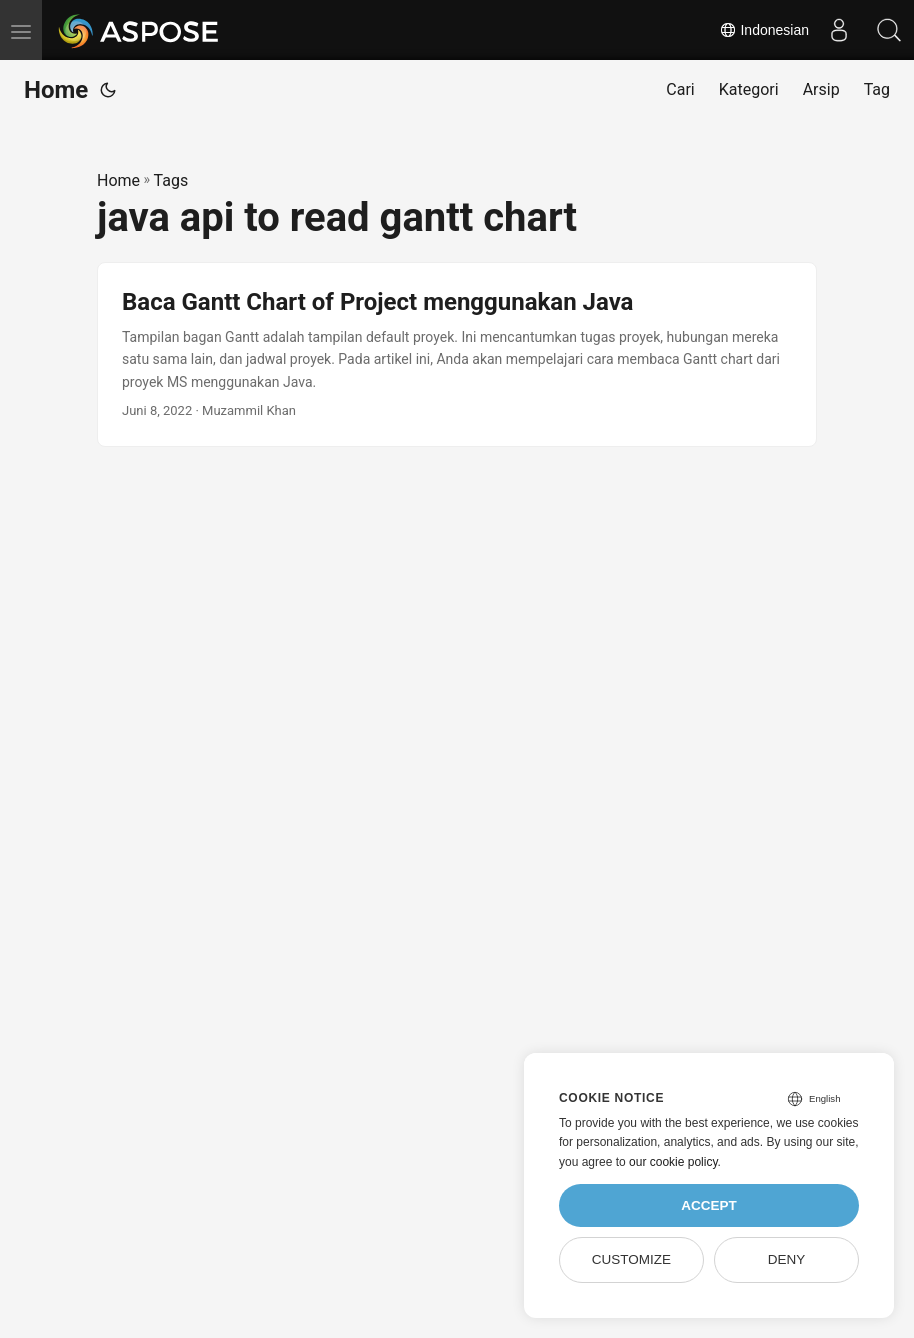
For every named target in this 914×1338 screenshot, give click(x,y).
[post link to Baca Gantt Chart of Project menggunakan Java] (457, 354)
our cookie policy (673, 1162)
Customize (631, 1259)
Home (56, 90)
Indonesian (764, 30)
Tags (171, 180)
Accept (709, 1205)
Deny (787, 1259)
